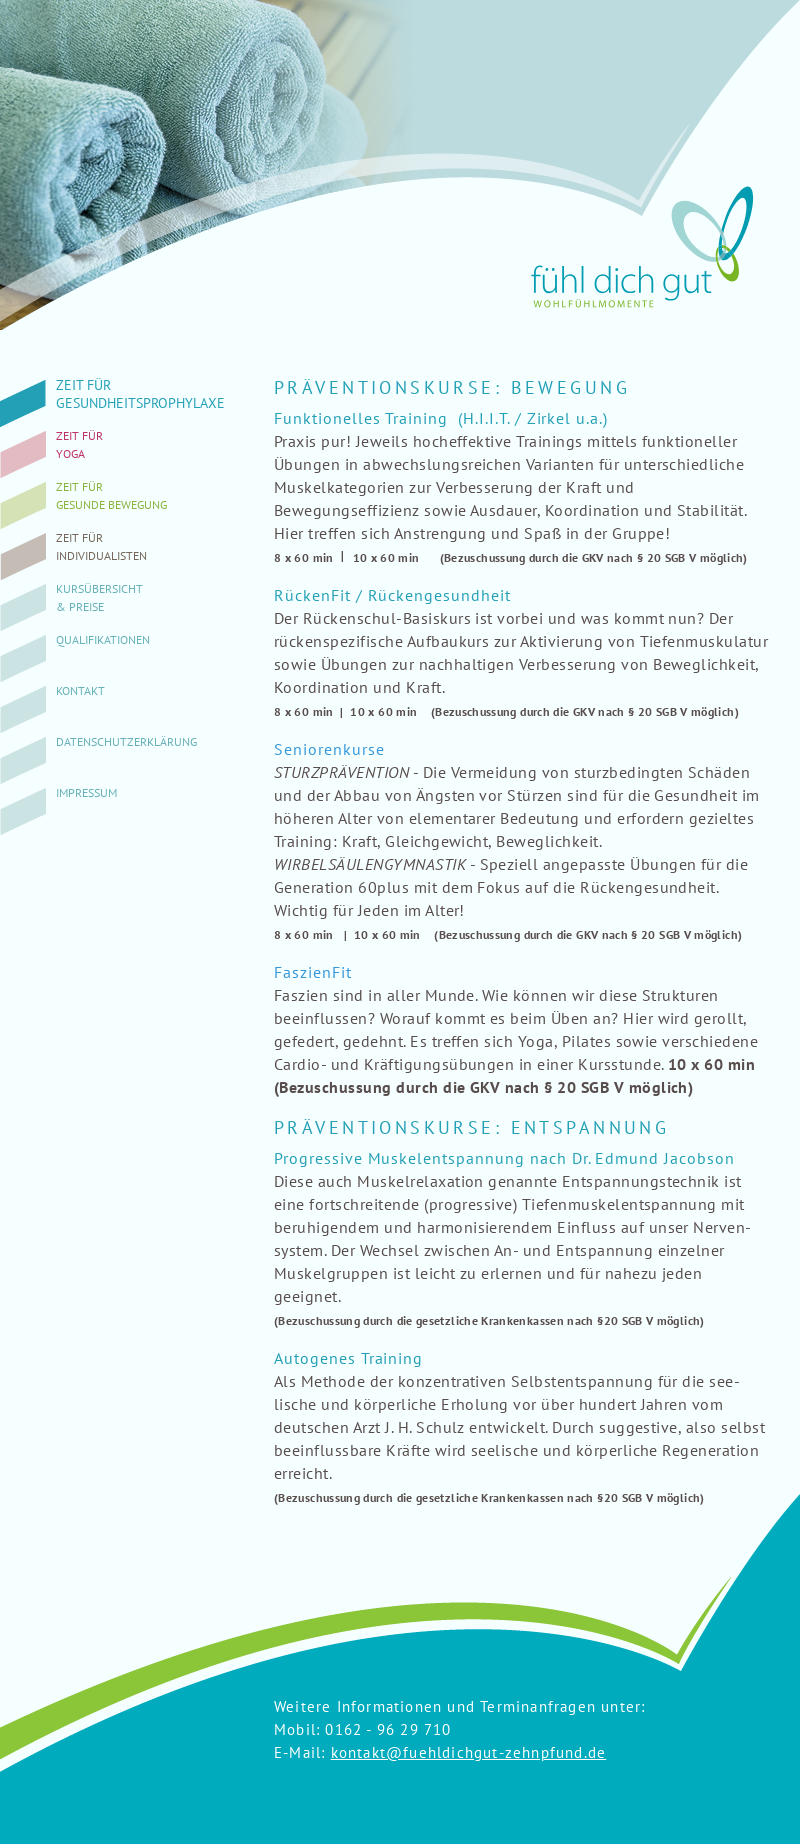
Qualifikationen (103, 639)
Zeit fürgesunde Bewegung (111, 495)
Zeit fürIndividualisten (101, 546)
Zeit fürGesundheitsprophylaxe (140, 394)
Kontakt (80, 690)
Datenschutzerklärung (126, 741)
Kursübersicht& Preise (99, 597)
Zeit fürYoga (79, 444)
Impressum (86, 792)
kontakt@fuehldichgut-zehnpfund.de (469, 1752)
